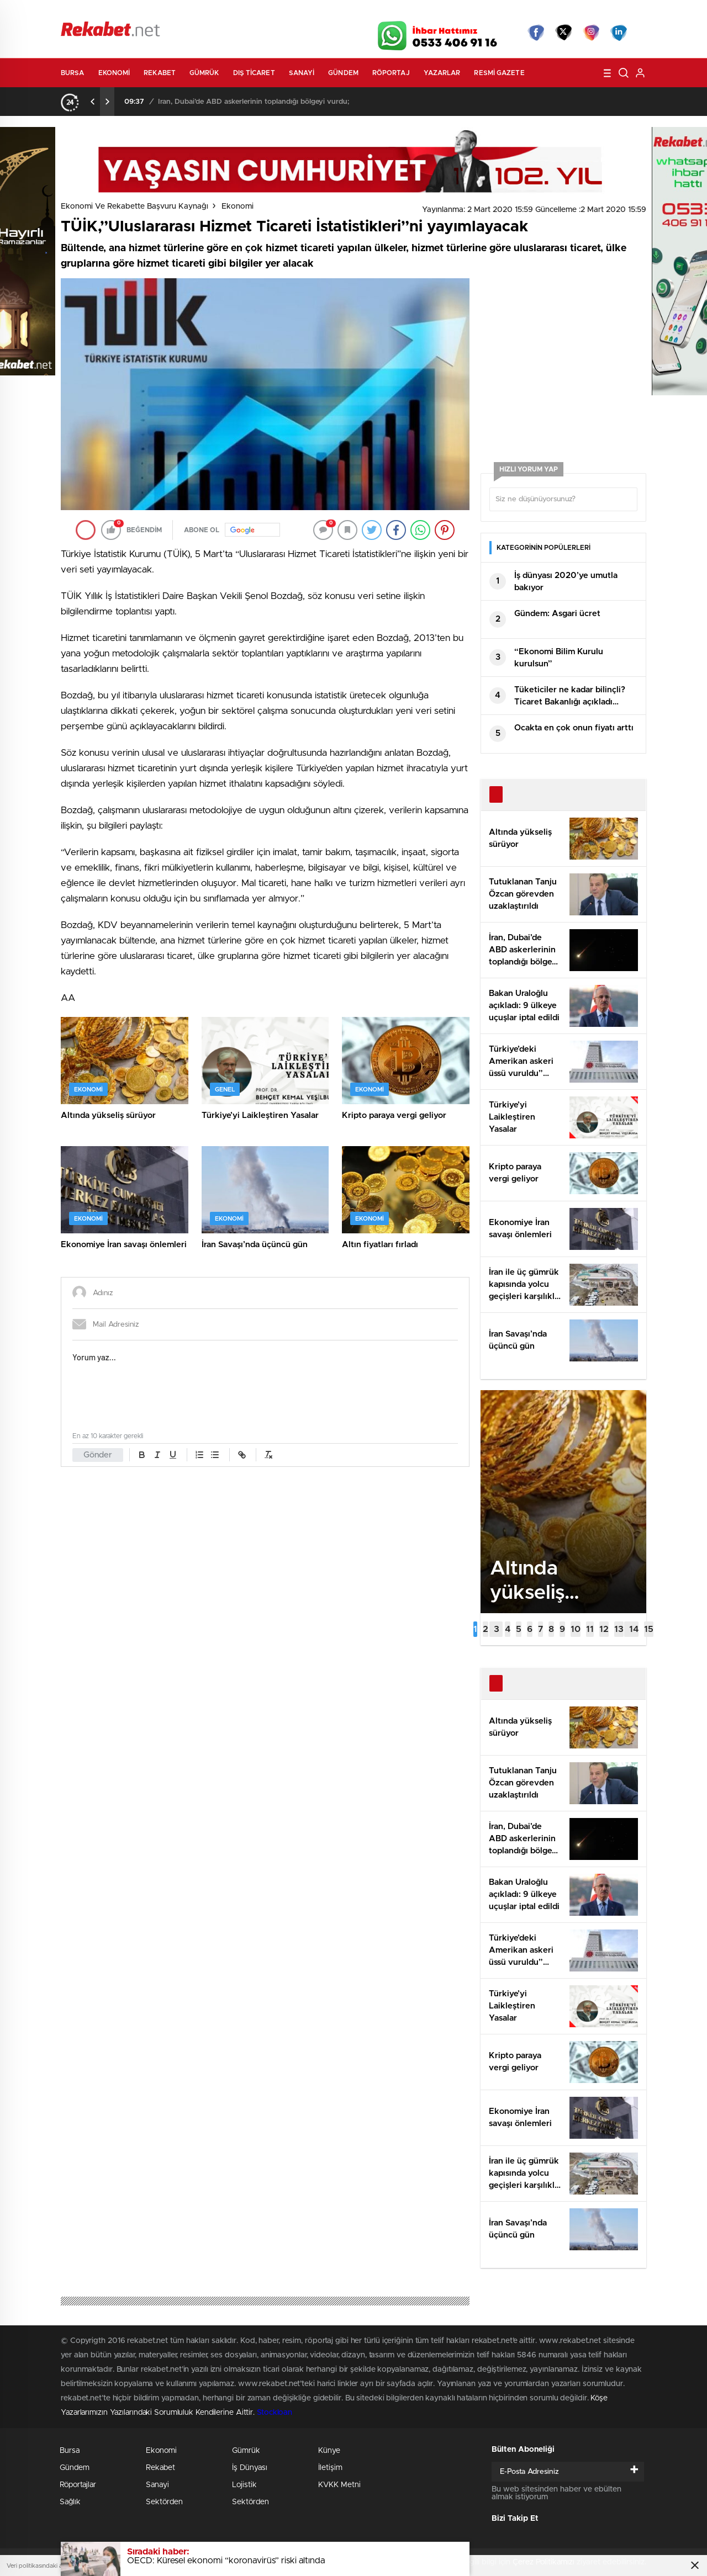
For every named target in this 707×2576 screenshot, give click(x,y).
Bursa (73, 73)
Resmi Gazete (499, 73)
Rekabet (160, 73)
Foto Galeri (228, 12)
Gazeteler (164, 12)
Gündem (343, 73)
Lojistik (244, 2485)
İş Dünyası (249, 2468)
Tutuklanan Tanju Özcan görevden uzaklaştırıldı (238, 101)
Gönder (97, 1455)
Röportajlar (78, 2485)
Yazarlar (442, 73)
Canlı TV (349, 12)
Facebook (535, 32)
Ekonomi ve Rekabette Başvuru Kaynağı (134, 206)
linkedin (618, 32)
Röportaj (391, 73)
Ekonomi (114, 73)
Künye (329, 2451)
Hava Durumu (413, 12)
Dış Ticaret (254, 73)
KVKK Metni (339, 2485)
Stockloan (274, 2412)
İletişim (330, 2468)
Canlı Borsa (478, 12)
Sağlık (70, 2502)
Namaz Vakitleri (609, 12)
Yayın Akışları (542, 12)
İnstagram (591, 32)
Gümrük (204, 73)
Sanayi (302, 73)
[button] (475, 1629)
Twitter (563, 32)
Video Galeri (289, 12)
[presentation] (93, 101)
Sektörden (164, 2502)
